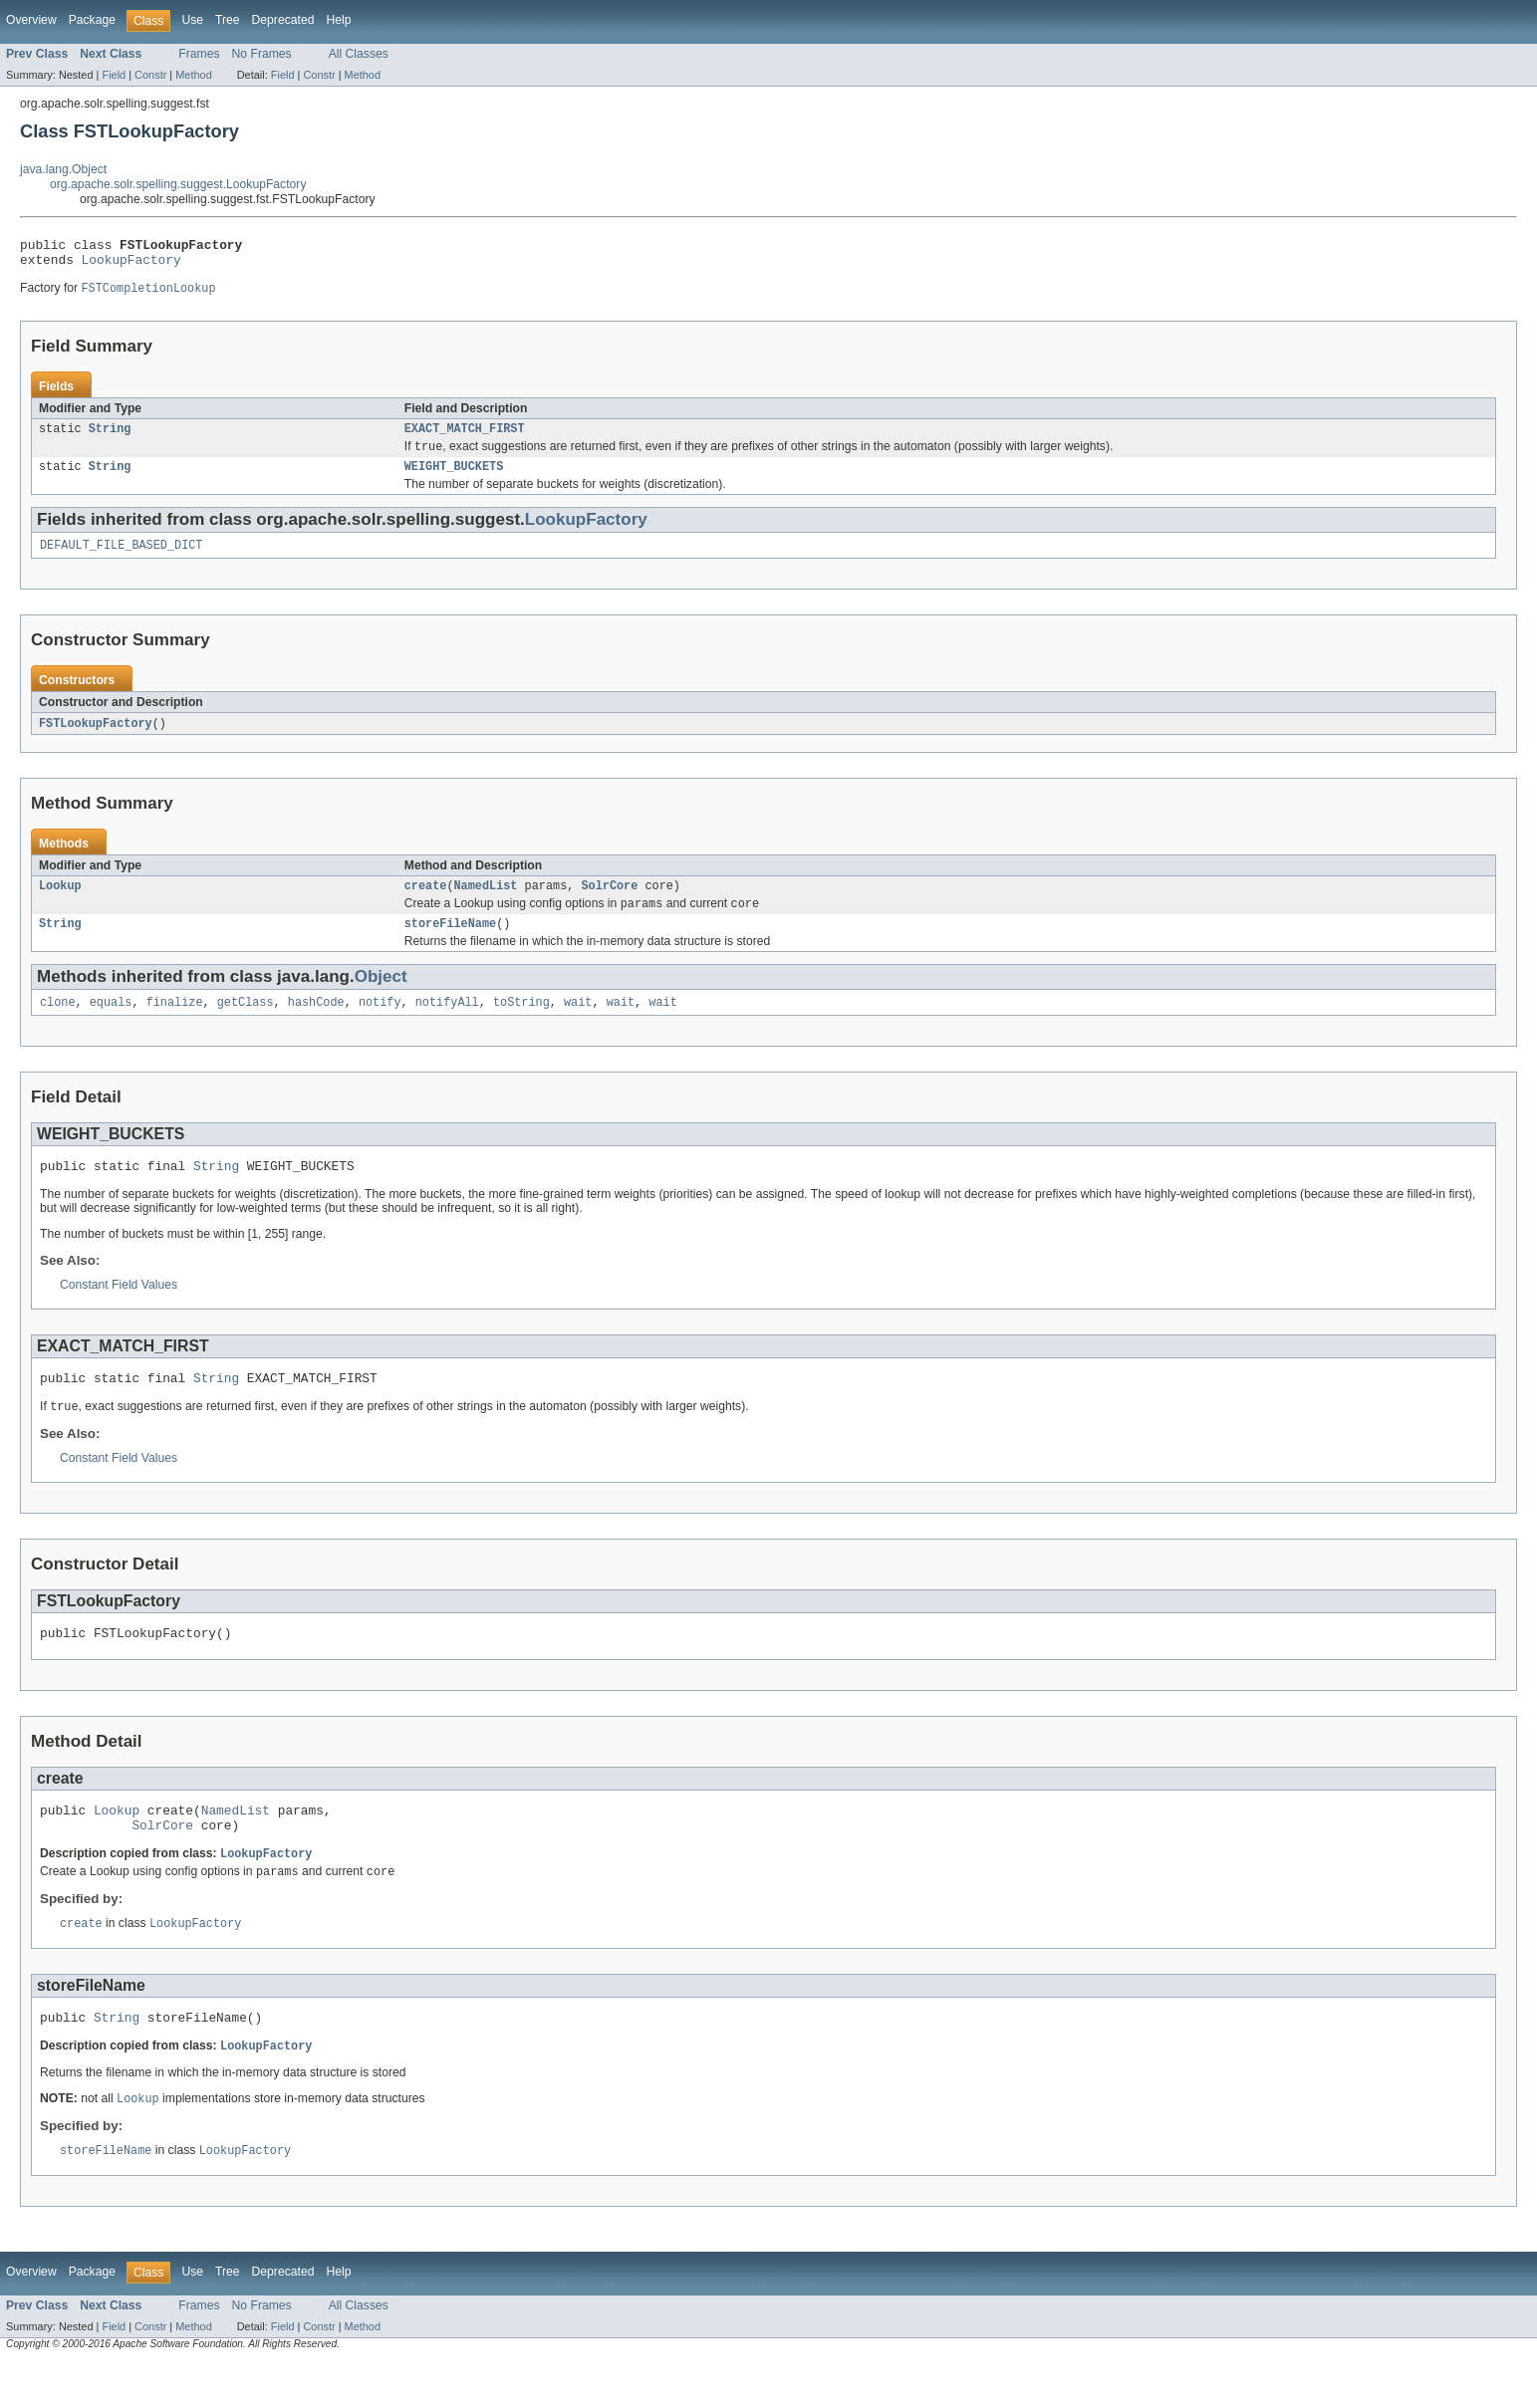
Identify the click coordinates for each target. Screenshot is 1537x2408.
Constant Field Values (118, 1310)
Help (338, 20)
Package (92, 20)
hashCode (316, 1024)
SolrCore (609, 902)
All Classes (358, 54)
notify (380, 1024)
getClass (245, 1024)
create (425, 902)
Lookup (60, 902)
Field (114, 75)
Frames (198, 54)
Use (192, 20)
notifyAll (447, 1024)
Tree (227, 20)
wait (578, 1024)
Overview (31, 20)
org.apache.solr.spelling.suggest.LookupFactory (178, 184)
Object (381, 996)
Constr (150, 75)
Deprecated (283, 20)
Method (193, 75)
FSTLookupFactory (95, 738)
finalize (174, 1024)
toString (521, 1024)
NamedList (486, 902)
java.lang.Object (63, 169)
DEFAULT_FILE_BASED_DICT (121, 559)
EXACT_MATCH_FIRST (464, 437)
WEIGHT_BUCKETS (454, 478)
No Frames (262, 54)
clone (58, 1024)
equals (111, 1024)
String (110, 437)
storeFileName (450, 943)
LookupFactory (131, 265)
